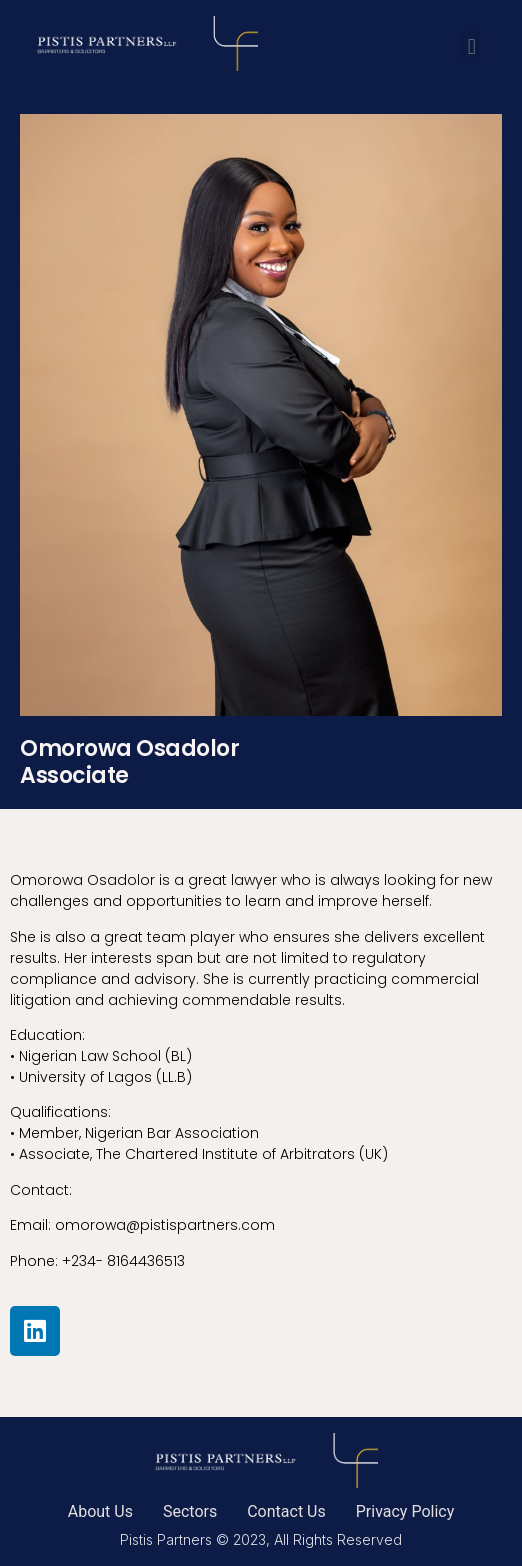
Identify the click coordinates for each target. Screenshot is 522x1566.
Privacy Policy (405, 1511)
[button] (471, 46)
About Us (100, 1511)
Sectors (190, 1511)
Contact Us (286, 1511)
